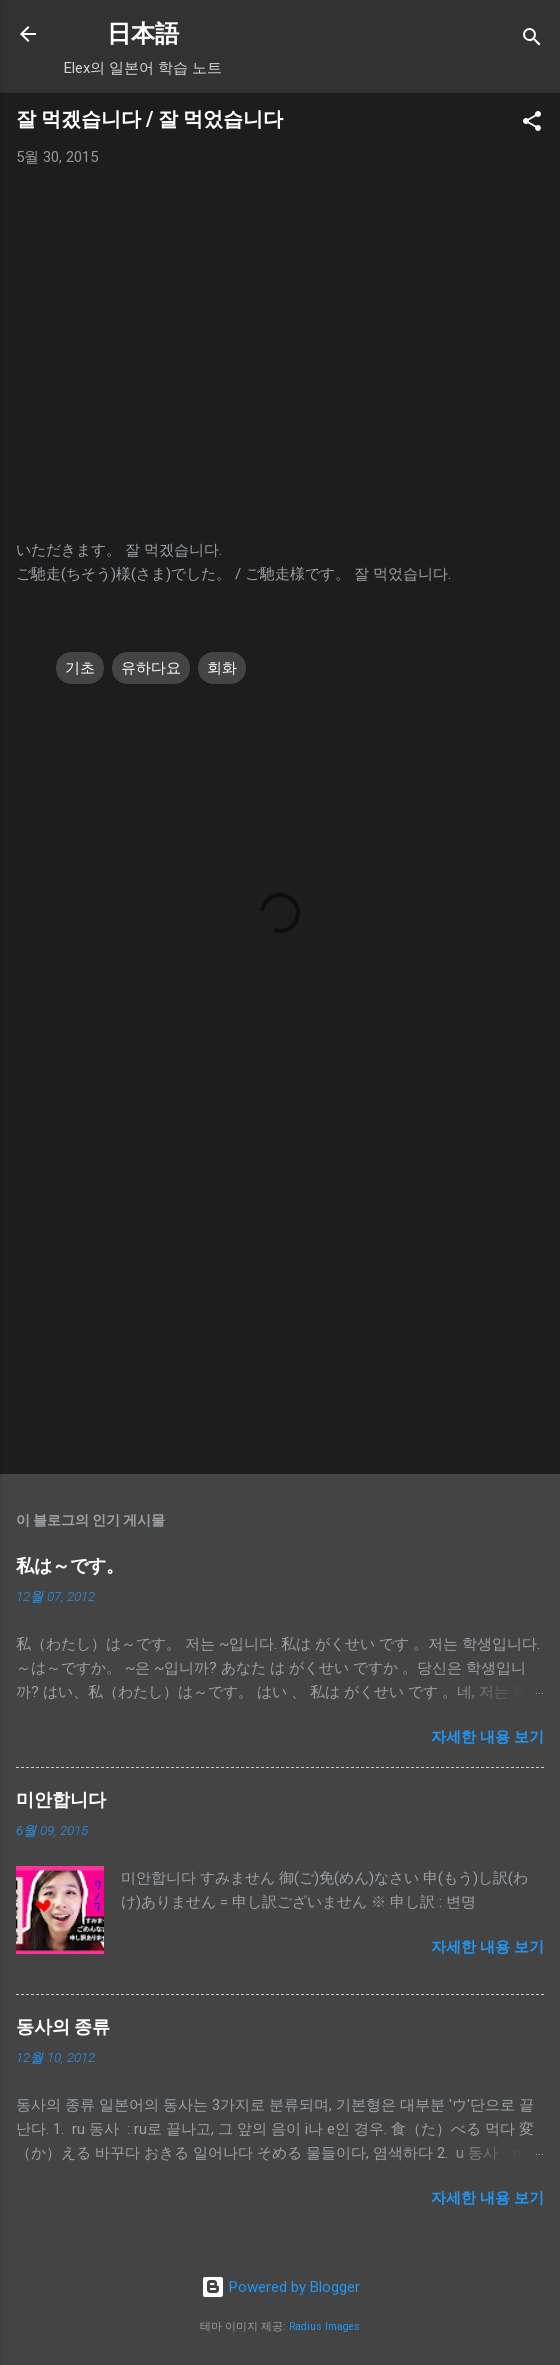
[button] (532, 124)
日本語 (143, 34)
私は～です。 (70, 1565)
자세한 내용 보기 (487, 1737)
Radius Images (324, 2326)
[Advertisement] (280, 1302)
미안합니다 (61, 1799)
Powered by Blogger (280, 2287)
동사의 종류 (63, 2026)
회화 (222, 668)
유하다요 (151, 668)
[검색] (532, 40)
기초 (80, 668)
